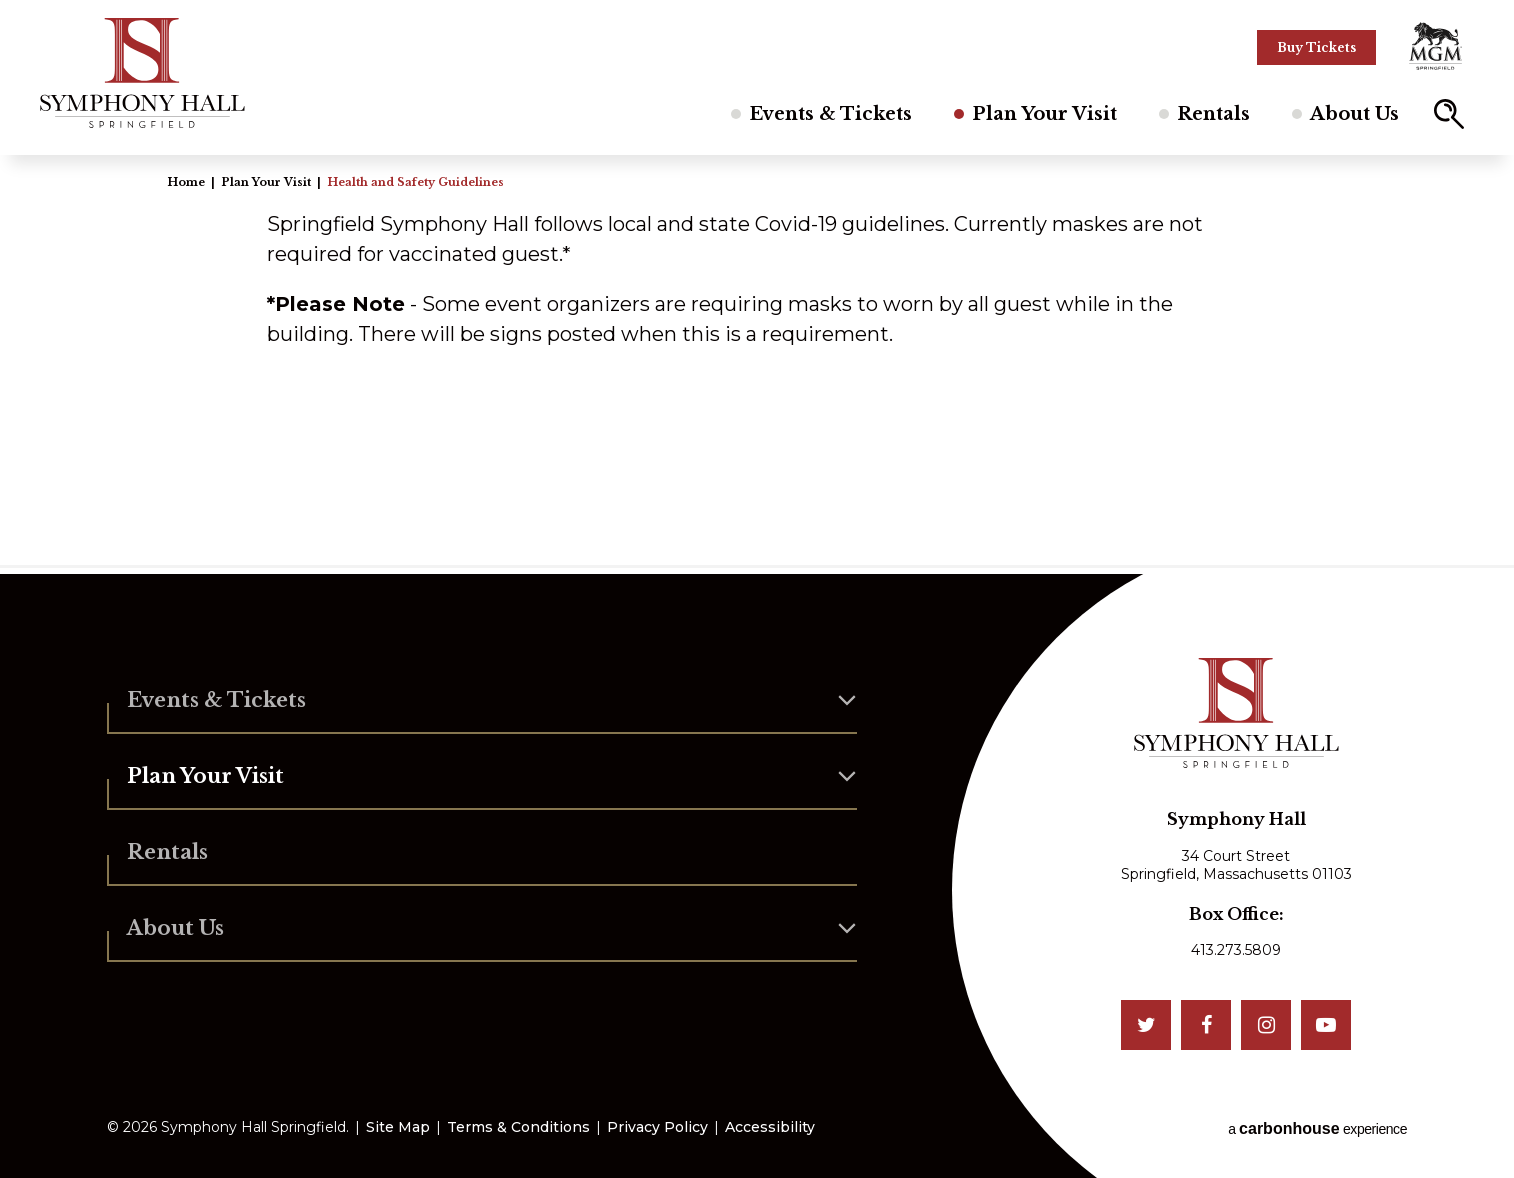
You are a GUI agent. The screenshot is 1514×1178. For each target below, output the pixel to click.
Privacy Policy (657, 1127)
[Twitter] (1146, 1025)
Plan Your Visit (1044, 114)
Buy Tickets (1316, 47)
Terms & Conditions (518, 1127)
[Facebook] (1206, 1025)
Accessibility (770, 1127)
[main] (757, 360)
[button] (1449, 114)
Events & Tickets (830, 114)
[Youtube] (1326, 1025)
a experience (1317, 1128)
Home (186, 182)
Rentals (1213, 114)
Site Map (398, 1127)
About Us (1354, 114)
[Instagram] (1266, 1025)
